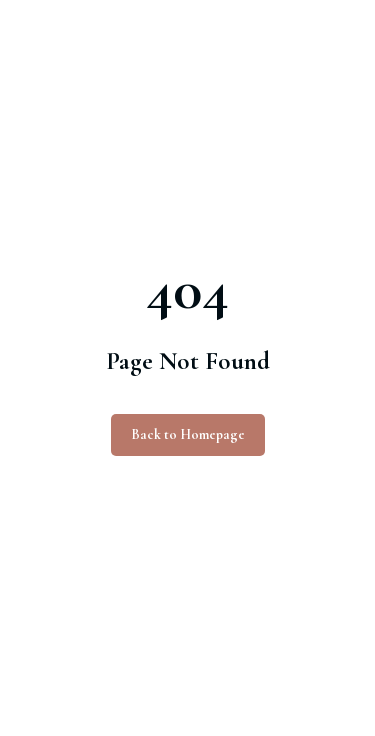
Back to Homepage (188, 434)
